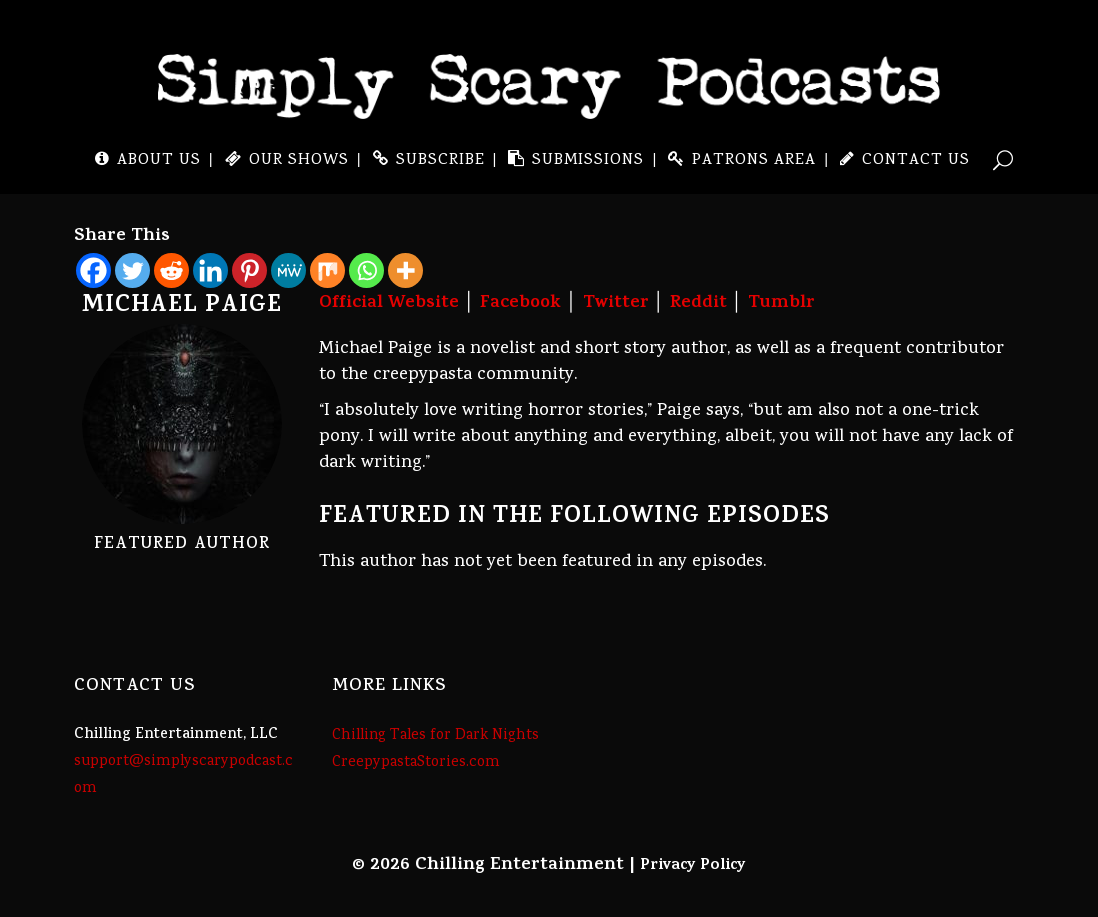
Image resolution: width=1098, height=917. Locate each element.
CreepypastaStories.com (416, 763)
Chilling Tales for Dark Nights (435, 736)
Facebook (520, 304)
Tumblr (781, 304)
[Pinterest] (249, 270)
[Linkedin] (210, 270)
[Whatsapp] (366, 270)
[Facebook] (93, 270)
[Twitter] (132, 270)
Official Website (389, 304)
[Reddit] (171, 270)
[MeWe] (288, 270)
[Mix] (327, 270)
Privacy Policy (693, 866)
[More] (405, 270)
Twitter (616, 304)
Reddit (698, 304)
